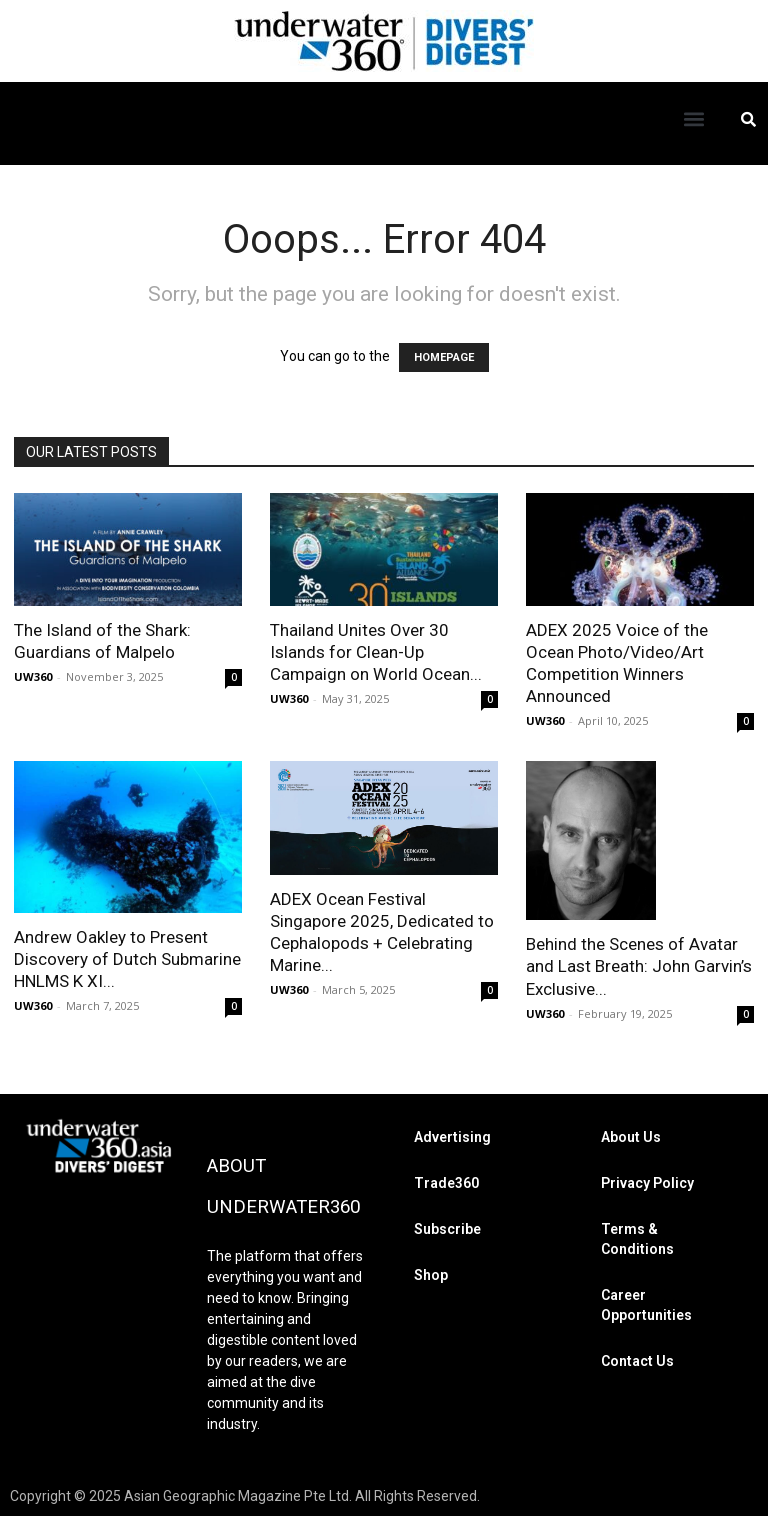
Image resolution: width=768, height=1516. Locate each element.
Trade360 (446, 1182)
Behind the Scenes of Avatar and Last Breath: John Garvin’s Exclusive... (639, 966)
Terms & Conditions (637, 1238)
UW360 (33, 676)
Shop (431, 1274)
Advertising (452, 1136)
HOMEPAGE (444, 357)
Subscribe (447, 1228)
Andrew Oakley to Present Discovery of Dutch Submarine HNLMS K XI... (127, 959)
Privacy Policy (647, 1182)
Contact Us (637, 1360)
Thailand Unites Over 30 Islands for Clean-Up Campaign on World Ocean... (376, 652)
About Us (631, 1136)
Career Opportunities (646, 1304)
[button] (694, 118)
